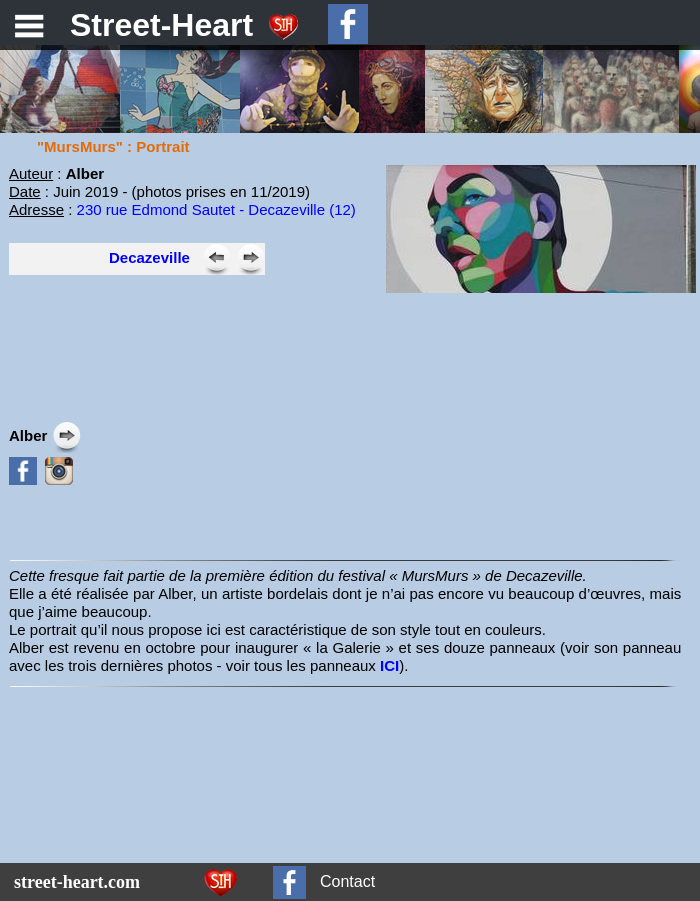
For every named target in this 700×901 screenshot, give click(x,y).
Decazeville (149, 257)
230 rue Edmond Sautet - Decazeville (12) (216, 209)
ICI (389, 665)
